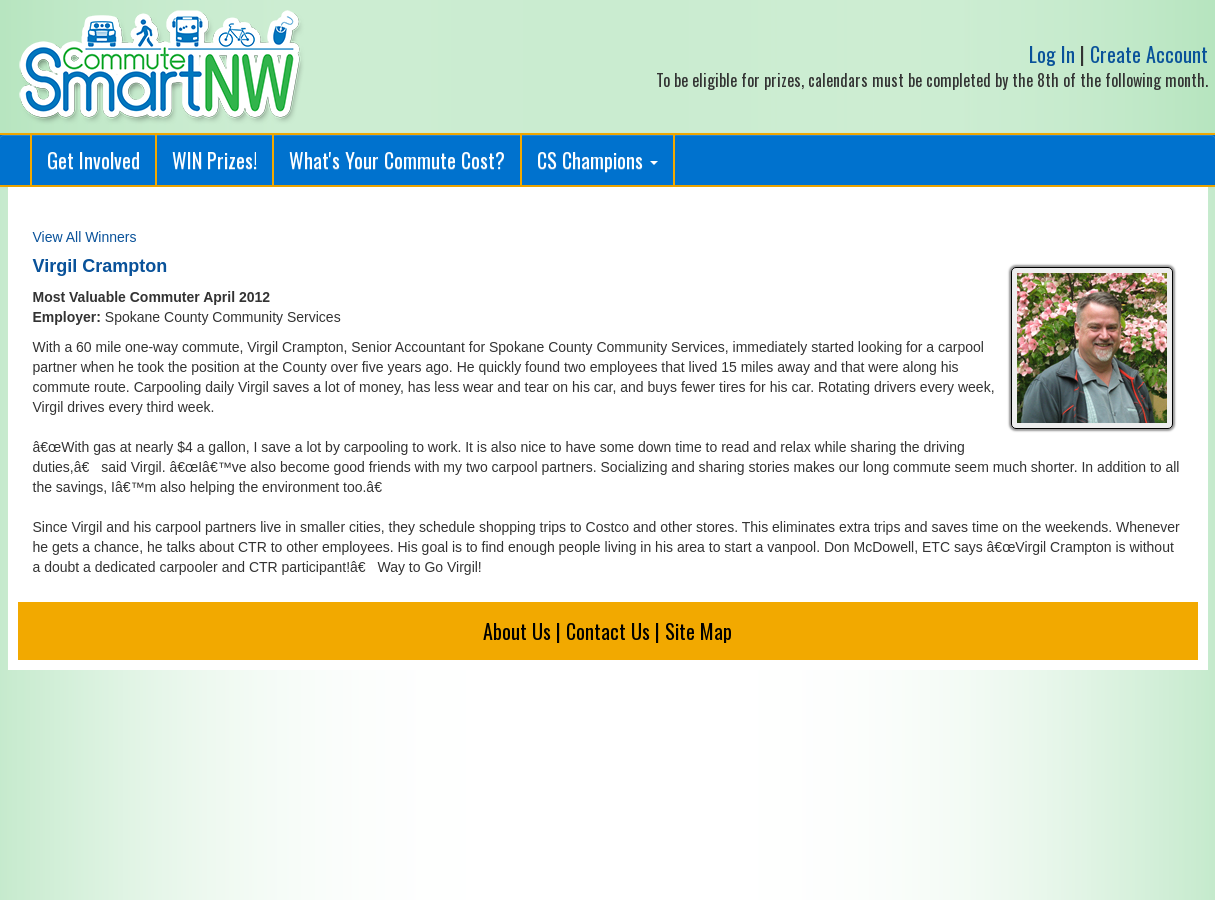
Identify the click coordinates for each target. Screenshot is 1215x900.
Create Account (1149, 54)
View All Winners (85, 237)
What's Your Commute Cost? (397, 160)
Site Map (698, 631)
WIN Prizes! (214, 160)
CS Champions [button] (597, 160)
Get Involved (93, 160)
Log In (1052, 54)
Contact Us (608, 631)
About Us (517, 631)
